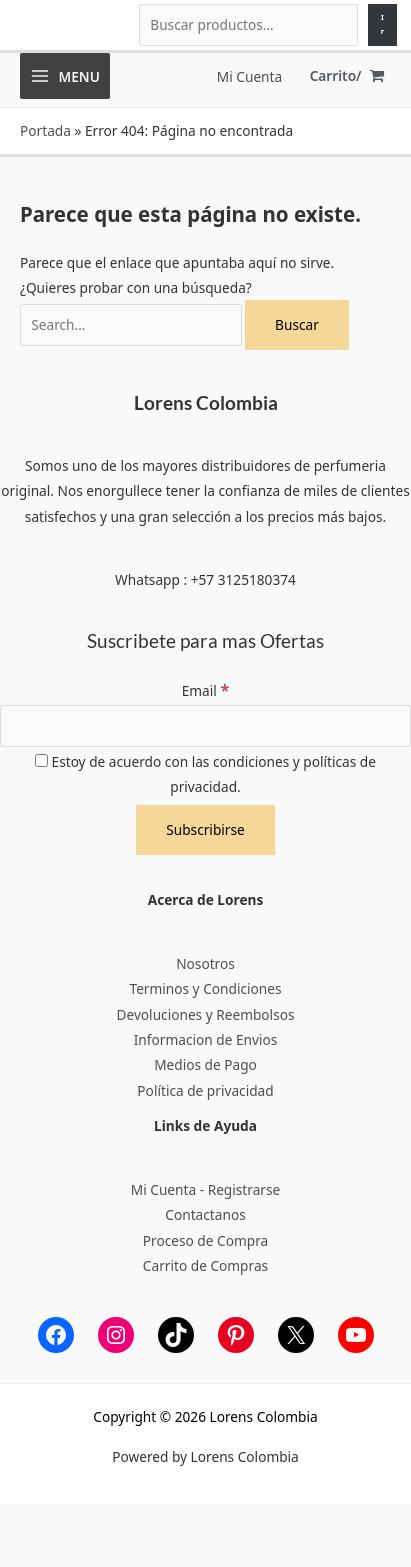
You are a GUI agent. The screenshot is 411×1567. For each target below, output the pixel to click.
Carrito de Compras (205, 1265)
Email (206, 690)
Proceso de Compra (205, 1240)
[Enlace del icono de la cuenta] (249, 76)
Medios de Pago (205, 1064)
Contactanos (205, 1214)
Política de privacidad (205, 1090)
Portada (45, 130)
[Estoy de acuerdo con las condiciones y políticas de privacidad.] (41, 760)
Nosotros (205, 963)
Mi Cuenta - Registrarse (205, 1189)
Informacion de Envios (206, 1039)
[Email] (205, 726)
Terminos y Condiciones (205, 988)
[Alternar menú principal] (65, 76)
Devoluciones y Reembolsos (205, 1014)
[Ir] (382, 25)
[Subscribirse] (205, 830)
